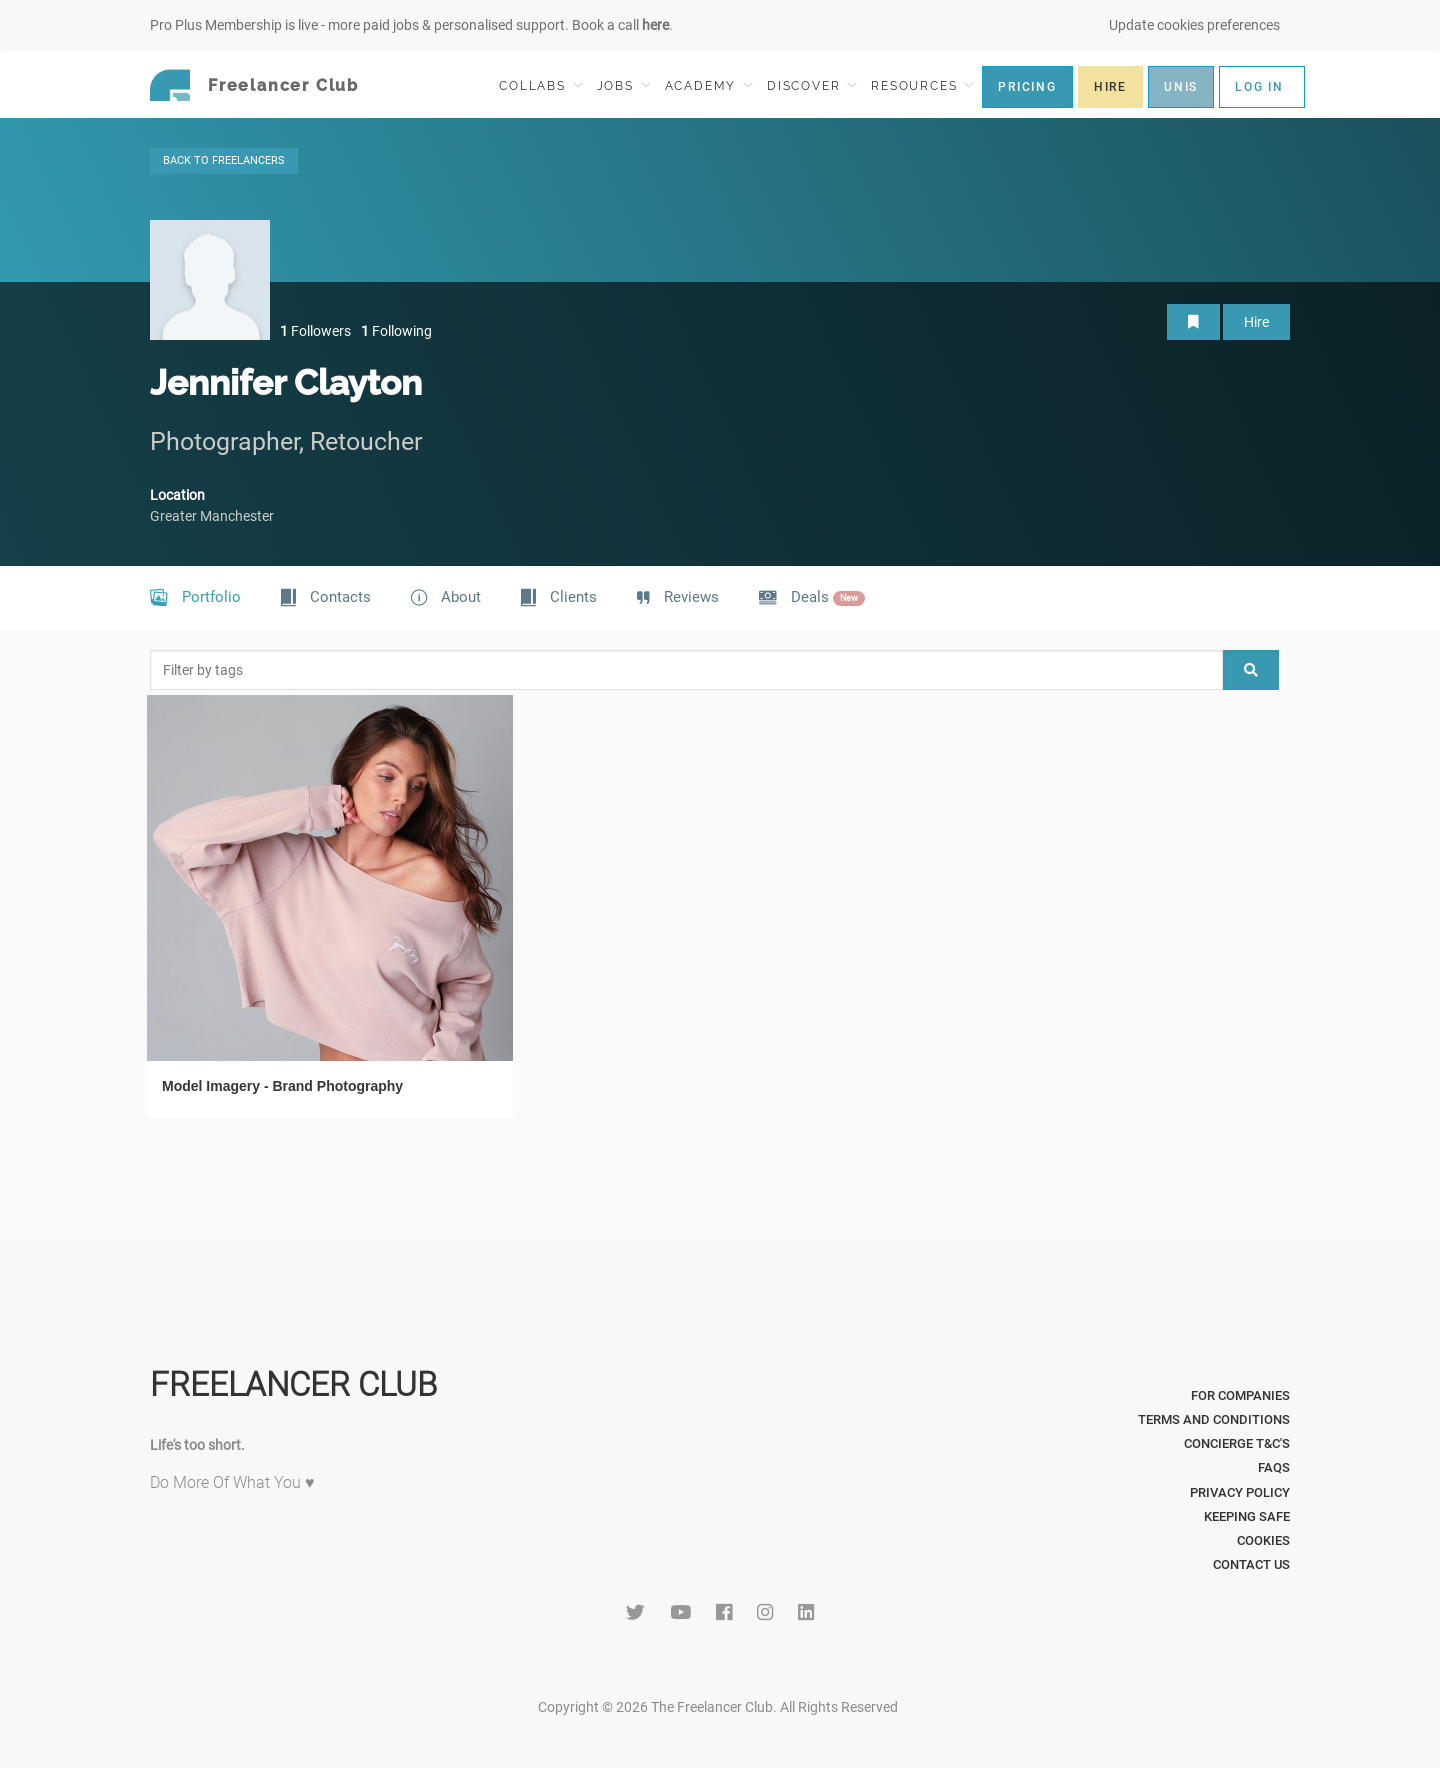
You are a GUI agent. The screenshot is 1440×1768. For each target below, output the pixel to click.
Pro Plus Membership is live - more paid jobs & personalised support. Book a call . (411, 25)
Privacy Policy (1240, 1492)
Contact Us (1251, 1564)
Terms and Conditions (1214, 1419)
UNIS (1181, 87)
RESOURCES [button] (922, 85)
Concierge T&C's (1237, 1443)
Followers (315, 331)
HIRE (1110, 87)
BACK (224, 160)
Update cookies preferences (1194, 25)
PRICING (1027, 87)
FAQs (1274, 1467)
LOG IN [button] (1259, 87)
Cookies (1263, 1540)
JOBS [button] (624, 85)
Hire (1256, 322)
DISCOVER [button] (812, 85)
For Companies (1240, 1395)
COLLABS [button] (540, 85)
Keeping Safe (1247, 1516)
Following (396, 331)
